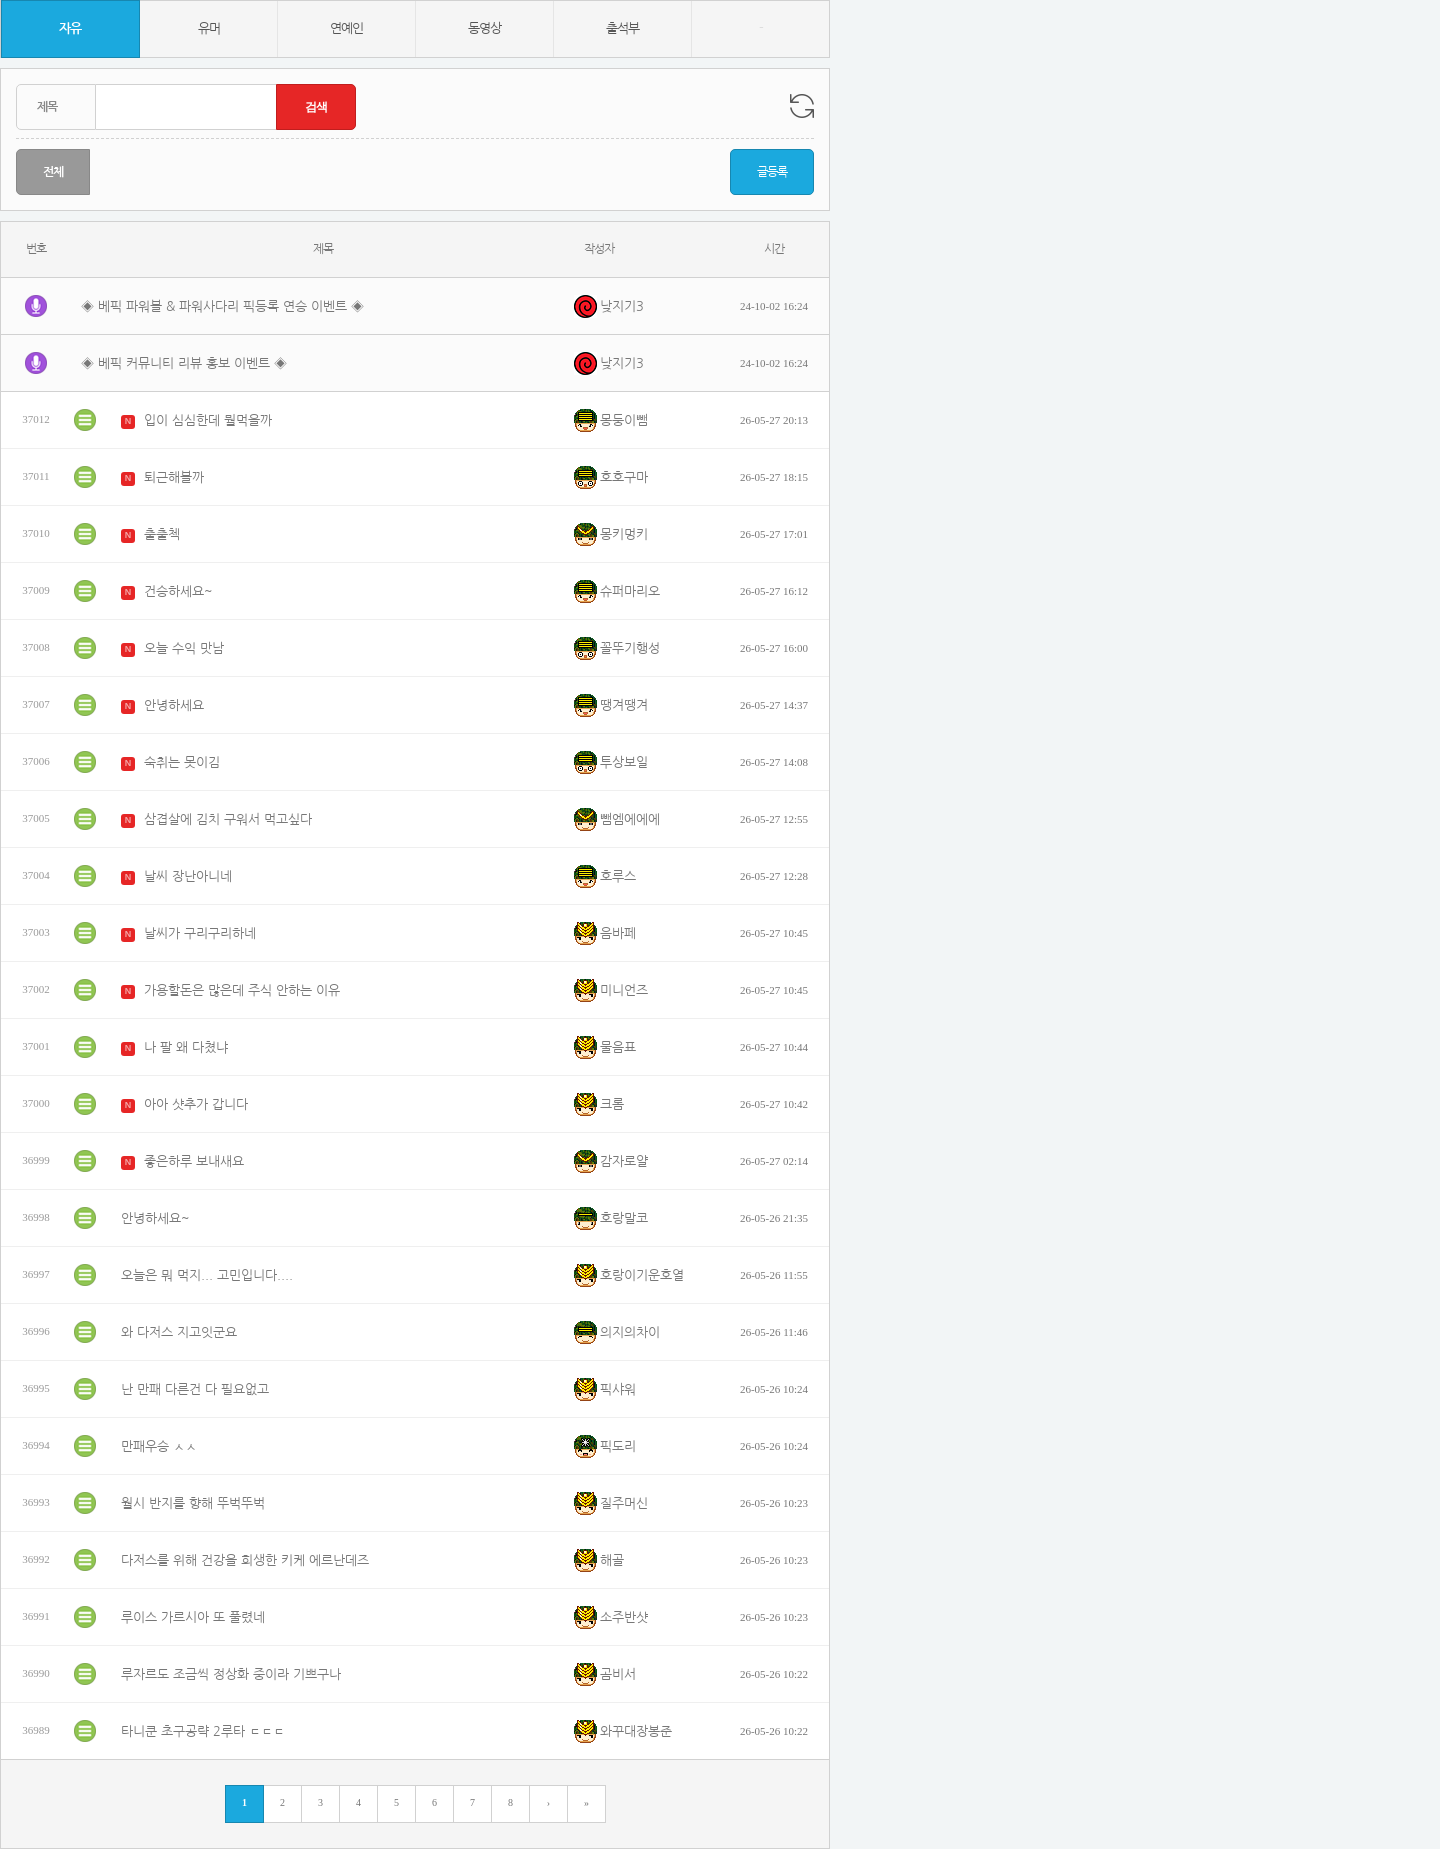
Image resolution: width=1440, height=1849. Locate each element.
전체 (53, 172)
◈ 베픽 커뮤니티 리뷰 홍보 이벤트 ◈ (184, 363)
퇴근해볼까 (174, 477)
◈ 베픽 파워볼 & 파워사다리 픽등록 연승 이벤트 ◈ (222, 306)
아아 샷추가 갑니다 (196, 1104)
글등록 (772, 172)
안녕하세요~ (155, 1218)
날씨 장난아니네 (188, 876)
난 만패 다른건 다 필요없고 (195, 1389)
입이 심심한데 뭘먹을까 (208, 420)
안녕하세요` (177, 705)
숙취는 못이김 (182, 762)
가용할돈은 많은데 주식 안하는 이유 (242, 990)
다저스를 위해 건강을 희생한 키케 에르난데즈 (245, 1560)
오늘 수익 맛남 (184, 648)
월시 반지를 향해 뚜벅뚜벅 (193, 1503)
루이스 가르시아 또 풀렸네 (193, 1617)
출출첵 (162, 534)
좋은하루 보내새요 (194, 1161)
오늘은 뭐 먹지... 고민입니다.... (207, 1275)
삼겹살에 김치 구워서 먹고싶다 (228, 819)
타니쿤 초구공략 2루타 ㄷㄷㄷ (203, 1731)
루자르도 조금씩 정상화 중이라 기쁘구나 (231, 1674)
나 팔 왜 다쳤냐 (186, 1047)
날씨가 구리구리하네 (200, 933)
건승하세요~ (178, 591)
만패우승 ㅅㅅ (159, 1446)
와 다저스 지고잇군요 (179, 1332)
